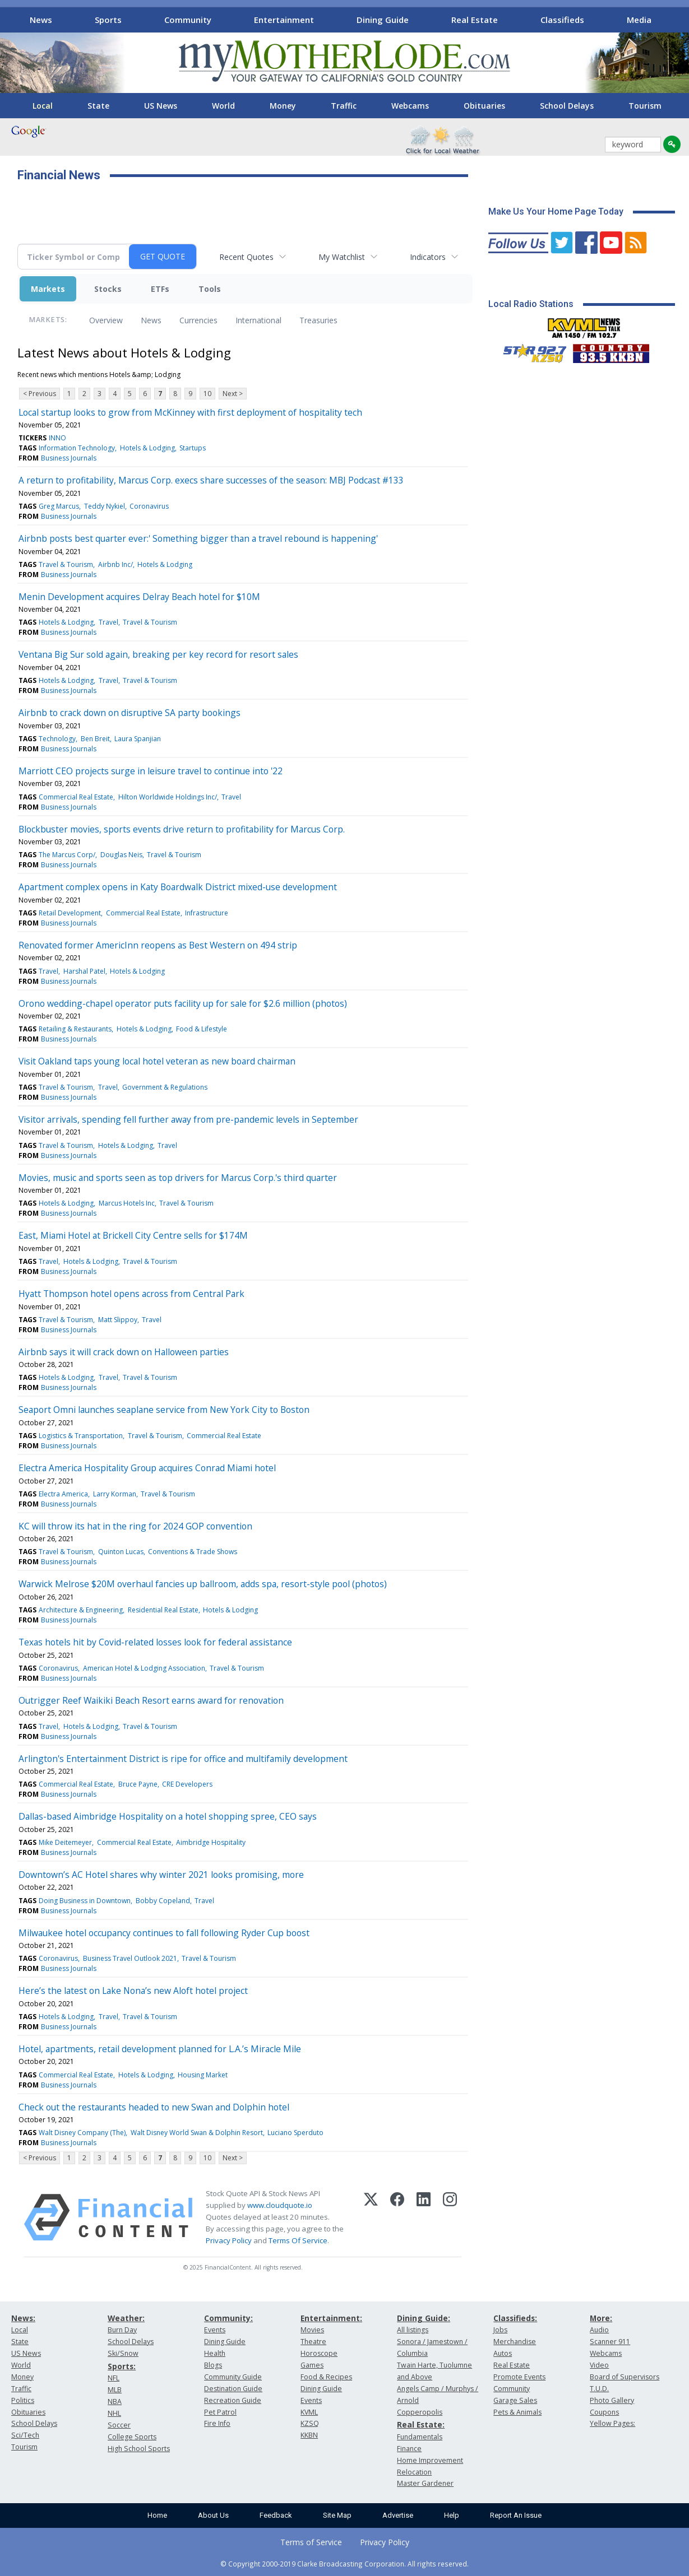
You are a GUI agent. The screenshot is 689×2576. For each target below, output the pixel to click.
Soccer (119, 2425)
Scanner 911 (610, 2341)
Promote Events (519, 2377)
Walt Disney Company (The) (82, 2132)
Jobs (500, 2330)
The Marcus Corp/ (67, 854)
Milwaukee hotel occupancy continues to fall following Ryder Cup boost (164, 1933)
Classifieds (562, 19)
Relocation (414, 2472)
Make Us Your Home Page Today (555, 211)
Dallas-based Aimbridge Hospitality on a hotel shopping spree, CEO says (168, 1816)
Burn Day (122, 2330)
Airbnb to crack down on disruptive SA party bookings (130, 712)
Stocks (108, 288)
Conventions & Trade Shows (192, 1551)
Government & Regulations (164, 1087)
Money (283, 105)
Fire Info (217, 2423)
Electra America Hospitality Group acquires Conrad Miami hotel (147, 1468)
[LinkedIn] (423, 2217)
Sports (108, 19)
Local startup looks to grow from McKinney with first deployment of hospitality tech (190, 412)
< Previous (39, 393)
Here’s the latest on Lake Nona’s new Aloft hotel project (133, 1990)
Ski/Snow (123, 2353)
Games (311, 2365)
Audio (599, 2330)
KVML (309, 2412)
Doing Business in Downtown (85, 1900)
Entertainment (284, 19)
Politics (22, 2400)
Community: (228, 2318)
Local (43, 105)
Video (599, 2365)
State (98, 105)
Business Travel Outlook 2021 (130, 1958)
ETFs (160, 288)
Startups (192, 448)
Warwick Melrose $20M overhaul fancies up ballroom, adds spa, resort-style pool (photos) (203, 1584)
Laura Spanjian (137, 738)
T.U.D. (599, 2388)
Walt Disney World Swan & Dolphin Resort (197, 2132)
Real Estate (474, 19)
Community (187, 19)
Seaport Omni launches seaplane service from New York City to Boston (164, 1409)
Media (639, 19)
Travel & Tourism (66, 564)
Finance (409, 2448)
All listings (412, 2330)
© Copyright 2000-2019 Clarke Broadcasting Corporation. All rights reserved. (344, 2563)
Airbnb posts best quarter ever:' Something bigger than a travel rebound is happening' (198, 538)
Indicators (428, 257)
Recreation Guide (232, 2400)
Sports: (122, 2366)
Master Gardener (425, 2483)
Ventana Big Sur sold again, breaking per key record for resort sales (158, 654)
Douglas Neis (121, 854)
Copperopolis (419, 2412)
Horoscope (318, 2353)
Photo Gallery (612, 2400)
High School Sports (139, 2448)
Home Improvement (430, 2460)
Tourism (645, 105)
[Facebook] (397, 2217)
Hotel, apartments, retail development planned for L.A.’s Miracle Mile (160, 2049)
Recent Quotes (246, 257)
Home (157, 2515)
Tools (209, 288)
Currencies (198, 320)
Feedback (276, 2515)
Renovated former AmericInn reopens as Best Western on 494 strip (158, 945)
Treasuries (318, 320)
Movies (312, 2330)
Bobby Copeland (163, 1900)
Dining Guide (383, 19)
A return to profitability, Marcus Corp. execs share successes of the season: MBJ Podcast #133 (211, 480)
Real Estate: (421, 2424)
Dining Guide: (423, 2318)
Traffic (344, 105)
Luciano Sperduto (295, 2132)
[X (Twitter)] (370, 2217)
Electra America (63, 1494)
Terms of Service (311, 2542)
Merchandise (514, 2341)
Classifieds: (515, 2318)
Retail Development (70, 913)
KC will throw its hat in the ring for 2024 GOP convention (135, 1526)
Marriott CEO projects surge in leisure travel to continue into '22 (151, 771)
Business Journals (68, 458)
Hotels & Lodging (147, 448)
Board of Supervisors (624, 2377)
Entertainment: (331, 2318)
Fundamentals (419, 2437)
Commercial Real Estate (76, 797)
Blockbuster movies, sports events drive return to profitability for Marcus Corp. (182, 829)
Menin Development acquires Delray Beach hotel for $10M (139, 596)
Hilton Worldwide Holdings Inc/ (167, 797)
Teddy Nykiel (104, 506)
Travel (108, 622)
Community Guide (233, 2377)
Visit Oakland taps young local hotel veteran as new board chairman (157, 1061)
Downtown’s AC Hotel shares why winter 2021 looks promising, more (161, 1874)
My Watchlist (341, 257)
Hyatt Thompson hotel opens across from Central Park (131, 1293)
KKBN (309, 2435)
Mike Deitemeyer (65, 1842)
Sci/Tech (25, 2435)
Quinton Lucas (121, 1551)
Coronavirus (149, 506)
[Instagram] (449, 2217)
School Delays (567, 105)
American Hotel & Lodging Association (144, 1668)
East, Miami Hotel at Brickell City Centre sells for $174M (133, 1235)
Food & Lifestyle (201, 1029)
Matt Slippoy (117, 1319)
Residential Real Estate (163, 1610)
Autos (502, 2353)
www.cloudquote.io (279, 2205)
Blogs (213, 2365)
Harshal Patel (84, 971)
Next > (233, 393)
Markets (48, 288)
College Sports (132, 2437)
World (223, 105)
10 (207, 393)
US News (160, 105)
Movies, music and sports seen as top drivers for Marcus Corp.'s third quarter (178, 1177)
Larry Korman (114, 1494)
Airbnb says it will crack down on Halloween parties (124, 1352)
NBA (115, 2401)
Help (451, 2515)
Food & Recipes (326, 2377)
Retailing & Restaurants (75, 1029)
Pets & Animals (517, 2412)
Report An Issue (516, 2515)
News (41, 19)
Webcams (410, 105)
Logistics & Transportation (81, 1435)
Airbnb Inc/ (115, 564)
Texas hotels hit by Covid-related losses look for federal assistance (155, 1642)
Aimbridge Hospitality (211, 1842)
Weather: (126, 2318)
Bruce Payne (138, 1784)
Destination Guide (233, 2388)
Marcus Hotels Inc (127, 1203)
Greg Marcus (59, 506)
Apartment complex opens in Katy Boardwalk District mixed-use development (178, 887)
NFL (113, 2378)
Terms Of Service (298, 2240)
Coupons (604, 2412)
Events (214, 2330)
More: (601, 2318)
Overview (106, 320)
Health (214, 2353)
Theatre (313, 2341)
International (258, 320)
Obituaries (484, 105)
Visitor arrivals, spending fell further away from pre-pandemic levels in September (188, 1119)
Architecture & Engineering (81, 1610)
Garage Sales (515, 2400)
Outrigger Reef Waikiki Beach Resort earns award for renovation (151, 1700)
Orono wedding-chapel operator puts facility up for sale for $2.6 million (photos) (183, 1003)
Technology (57, 738)
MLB (115, 2389)
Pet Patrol (220, 2412)
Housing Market (203, 2075)
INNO (57, 438)
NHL (114, 2413)
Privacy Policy (229, 2240)
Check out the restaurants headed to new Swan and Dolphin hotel (154, 2107)
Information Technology (77, 448)
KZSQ (309, 2423)
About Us (213, 2515)
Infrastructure (206, 913)
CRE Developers (187, 1784)
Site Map (337, 2515)
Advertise (397, 2515)
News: (23, 2318)
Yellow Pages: (612, 2423)
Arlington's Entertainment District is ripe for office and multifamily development (183, 1758)
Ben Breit (95, 738)
